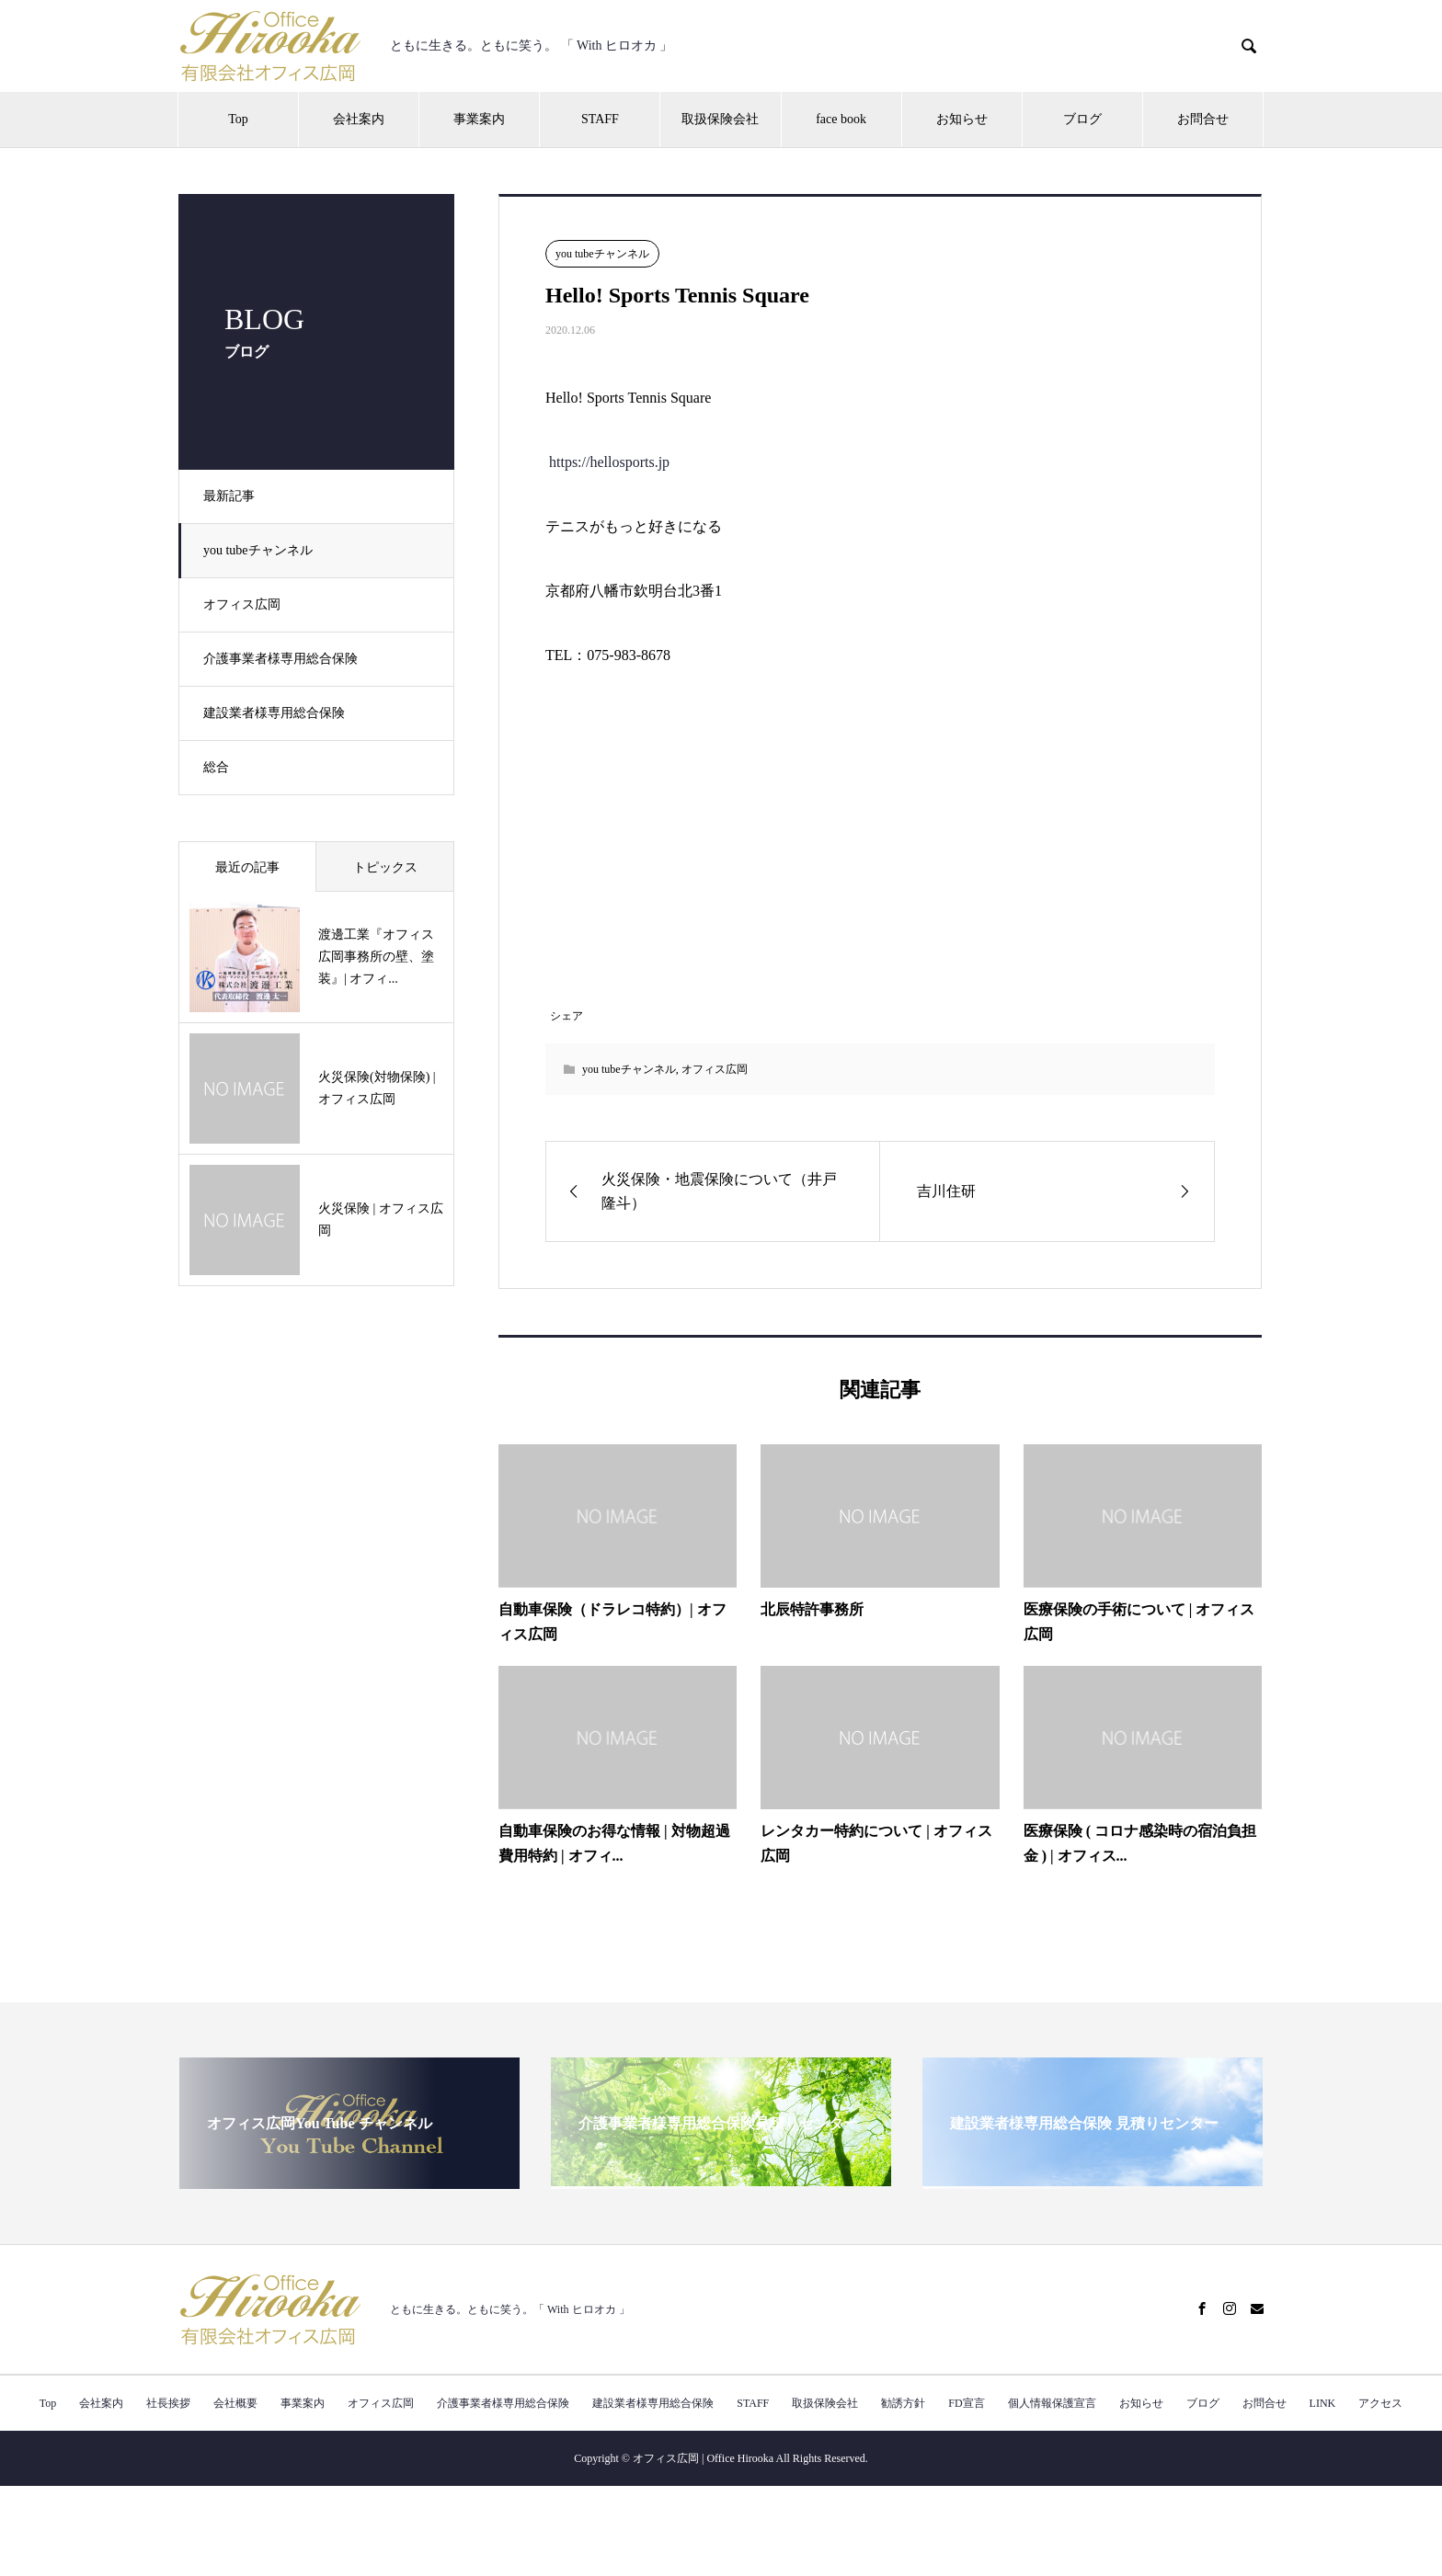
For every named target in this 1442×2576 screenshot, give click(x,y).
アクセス (1380, 2403)
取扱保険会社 (720, 119)
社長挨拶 (168, 2403)
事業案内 (479, 119)
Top (238, 119)
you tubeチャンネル (261, 550)
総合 (220, 767)
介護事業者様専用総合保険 (284, 659)
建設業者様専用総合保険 (278, 713)
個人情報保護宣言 (1052, 2403)
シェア (566, 1015)
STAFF (600, 119)
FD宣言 (966, 2403)
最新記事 (232, 496)
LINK (1323, 2403)
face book (841, 119)
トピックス (385, 867)
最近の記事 (247, 867)
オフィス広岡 (245, 604)
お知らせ (962, 119)
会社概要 (235, 2403)
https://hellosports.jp (609, 462)
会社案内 (358, 119)
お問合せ (1203, 119)
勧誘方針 (903, 2403)
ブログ (1082, 119)
